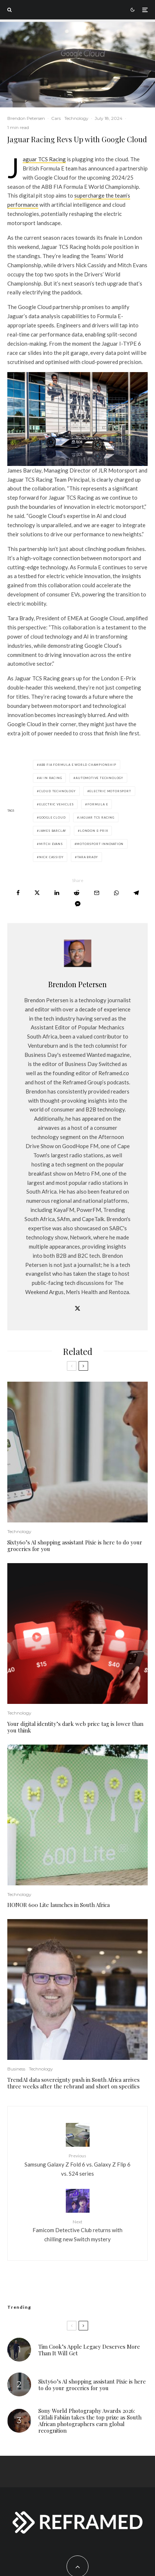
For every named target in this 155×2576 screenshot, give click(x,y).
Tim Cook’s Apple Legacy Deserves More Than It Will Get (89, 2349)
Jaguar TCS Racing (44, 159)
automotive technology (99, 778)
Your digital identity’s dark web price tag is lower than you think (75, 1727)
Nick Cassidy (51, 857)
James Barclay (52, 831)
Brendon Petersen (26, 118)
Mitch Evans (51, 844)
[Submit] (76, 893)
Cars (56, 118)
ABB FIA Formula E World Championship (77, 765)
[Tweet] (37, 893)
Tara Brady (87, 857)
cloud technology (57, 791)
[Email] (96, 893)
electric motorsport (110, 791)
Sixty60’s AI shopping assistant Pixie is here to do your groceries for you (74, 1545)
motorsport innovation (100, 844)
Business (16, 2069)
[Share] (18, 893)
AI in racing (50, 778)
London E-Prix (94, 831)
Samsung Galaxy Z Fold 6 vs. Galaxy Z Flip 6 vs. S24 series (77, 2164)
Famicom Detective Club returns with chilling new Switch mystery (77, 2230)
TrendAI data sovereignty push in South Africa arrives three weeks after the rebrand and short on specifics (73, 2083)
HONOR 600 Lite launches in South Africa (58, 1904)
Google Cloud (52, 817)
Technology (76, 118)
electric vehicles (56, 804)
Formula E (97, 804)
